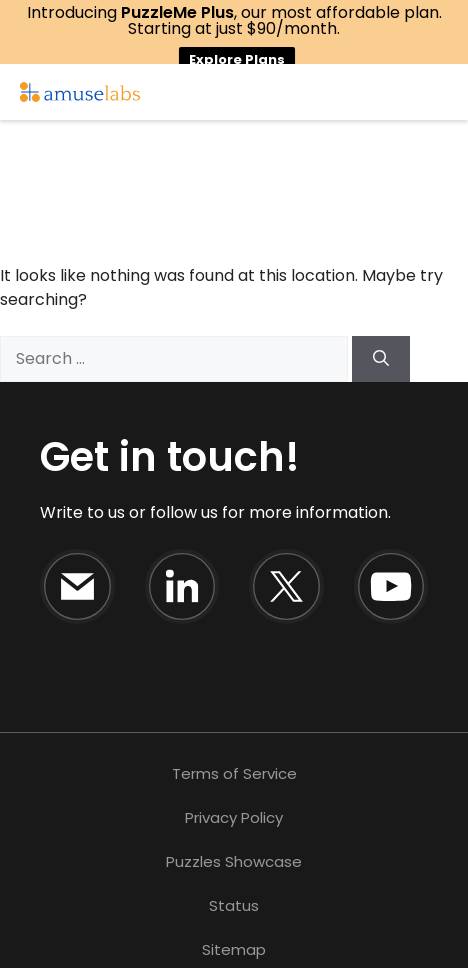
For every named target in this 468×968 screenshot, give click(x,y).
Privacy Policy (234, 817)
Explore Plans (237, 59)
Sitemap (234, 949)
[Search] (381, 359)
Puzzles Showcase (234, 861)
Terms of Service (234, 773)
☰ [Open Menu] (448, 92)
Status (234, 905)
